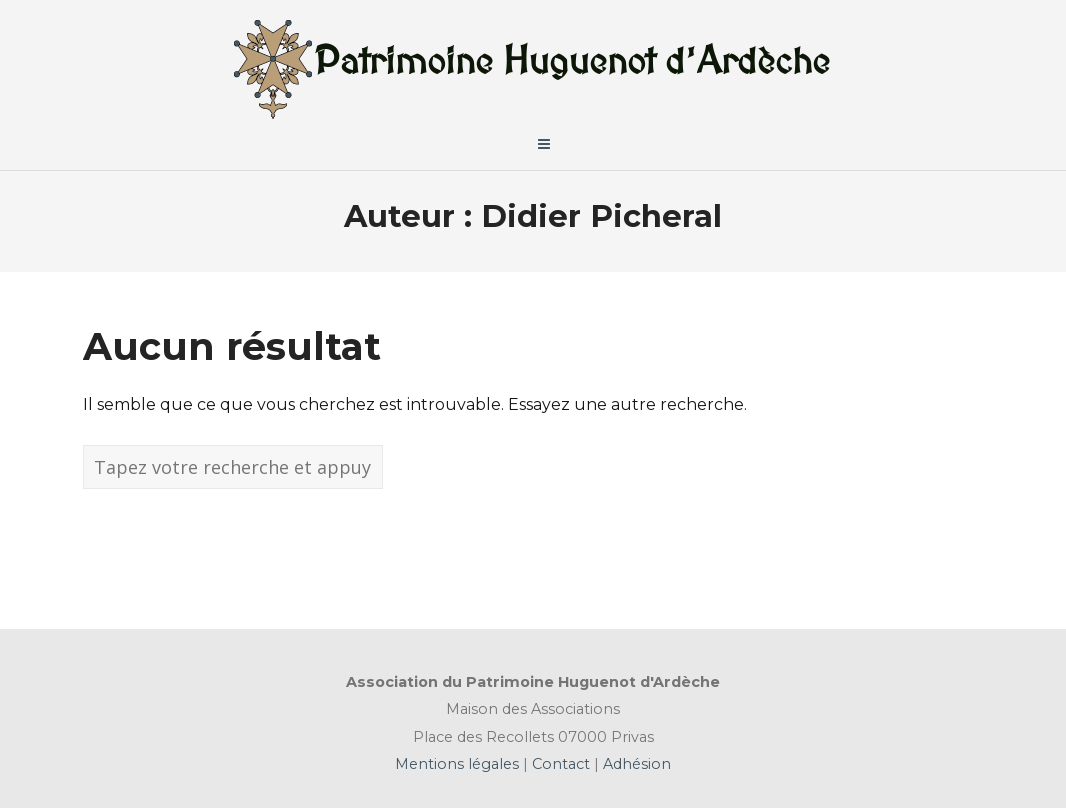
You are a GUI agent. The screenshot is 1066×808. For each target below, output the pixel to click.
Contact (559, 764)
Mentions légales (459, 764)
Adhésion (635, 764)
